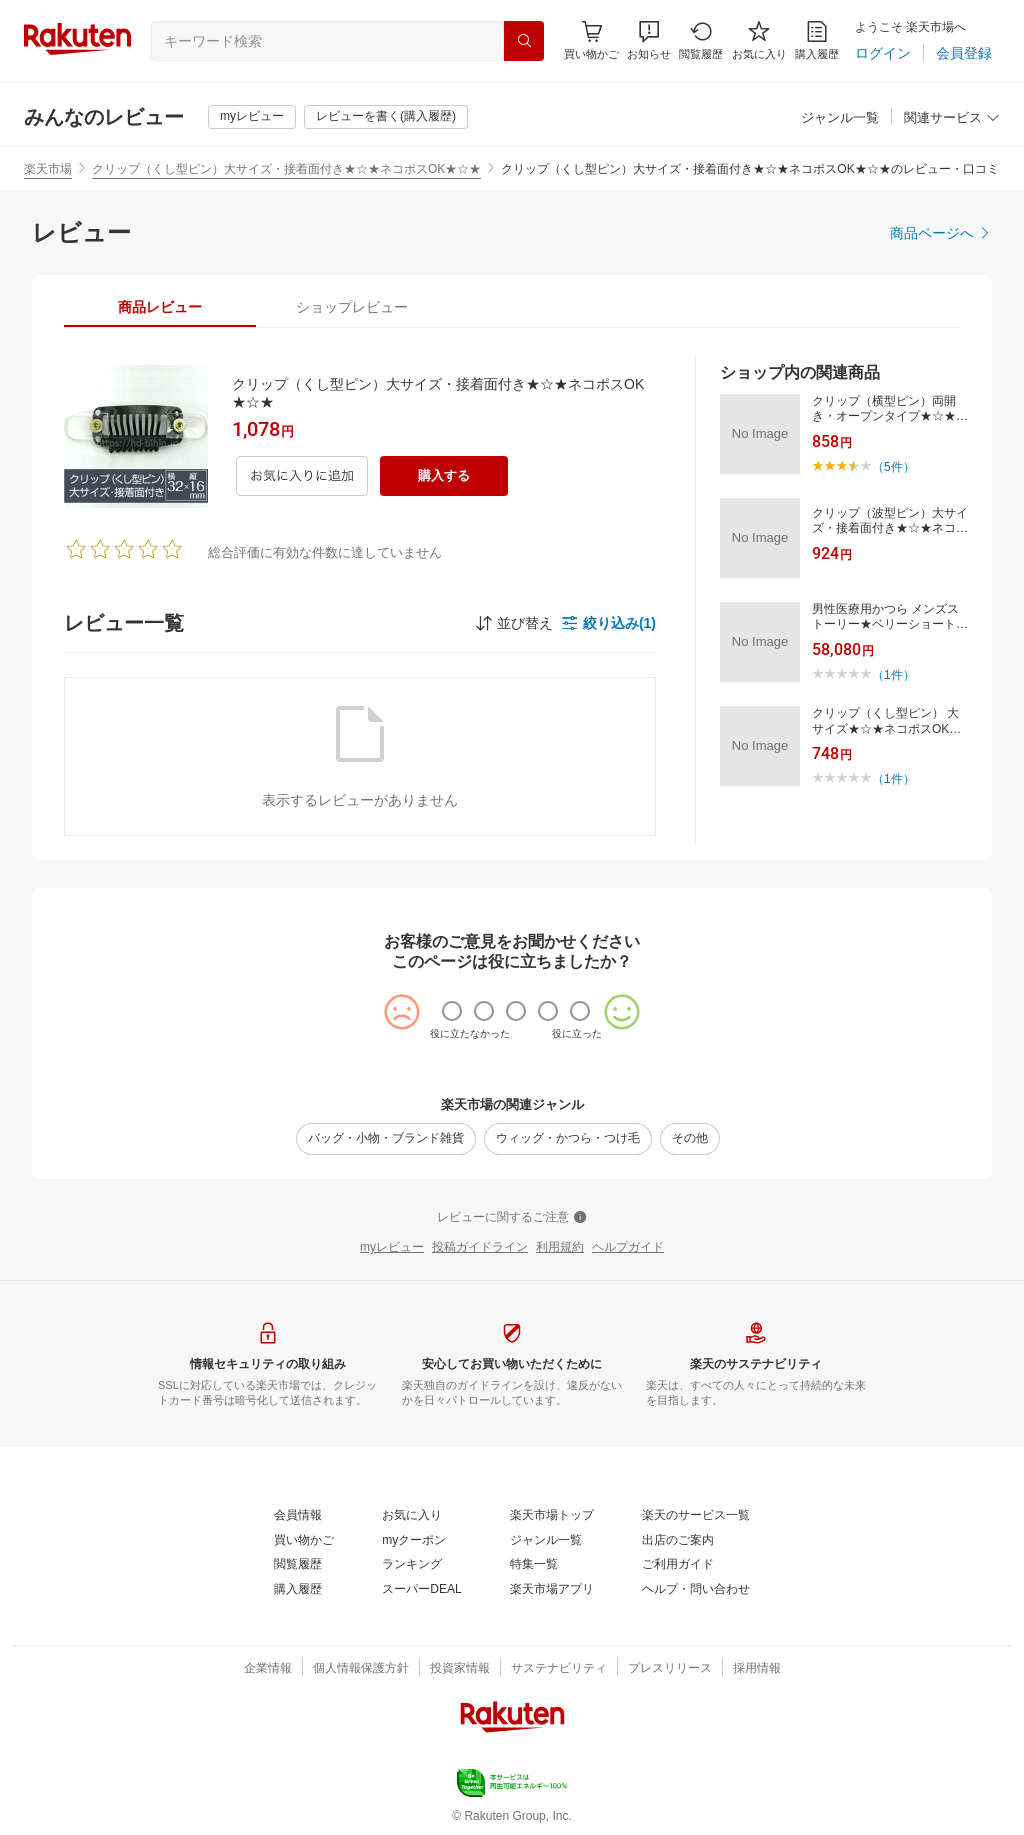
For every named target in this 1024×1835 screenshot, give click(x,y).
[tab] (160, 307)
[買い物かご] (304, 1541)
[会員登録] (964, 53)
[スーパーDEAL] (421, 1590)
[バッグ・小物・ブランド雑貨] (386, 1139)
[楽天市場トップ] (552, 1516)
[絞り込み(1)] (608, 623)
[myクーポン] (414, 1541)
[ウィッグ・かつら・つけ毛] (568, 1139)
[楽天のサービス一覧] (696, 1516)
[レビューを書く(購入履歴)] (386, 117)
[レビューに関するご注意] (512, 1218)
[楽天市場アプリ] (552, 1590)
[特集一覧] (534, 1565)
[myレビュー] (252, 117)
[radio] (452, 1011)
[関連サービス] (952, 118)
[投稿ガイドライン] (480, 1248)
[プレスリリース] (670, 1669)
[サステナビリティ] (559, 1669)
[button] (649, 40)
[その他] (690, 1139)
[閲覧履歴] (701, 40)
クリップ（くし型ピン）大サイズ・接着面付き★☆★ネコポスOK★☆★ (286, 169)
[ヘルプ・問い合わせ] (696, 1590)
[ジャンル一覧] (840, 118)
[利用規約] (560, 1248)
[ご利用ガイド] (678, 1565)
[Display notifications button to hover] (591, 40)
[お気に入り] (759, 40)
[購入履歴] (817, 40)
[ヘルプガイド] (628, 1248)
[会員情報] (298, 1516)
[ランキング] (412, 1565)
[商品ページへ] (941, 233)
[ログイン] (883, 53)
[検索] (524, 41)
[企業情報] (268, 1669)
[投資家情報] (460, 1669)
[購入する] (444, 476)
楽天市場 (48, 169)
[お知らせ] (649, 40)
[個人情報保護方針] (361, 1669)
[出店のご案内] (678, 1541)
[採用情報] (757, 1669)
